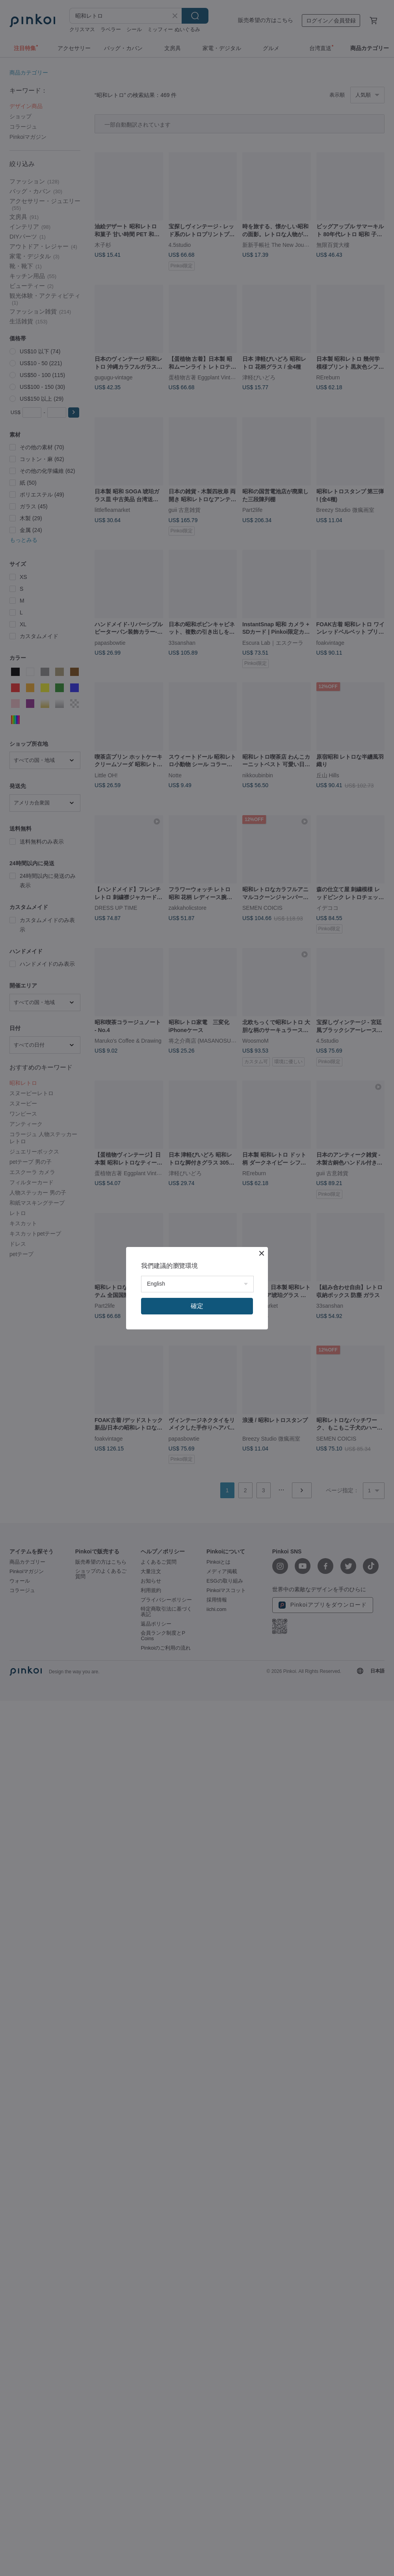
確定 (197, 1306)
